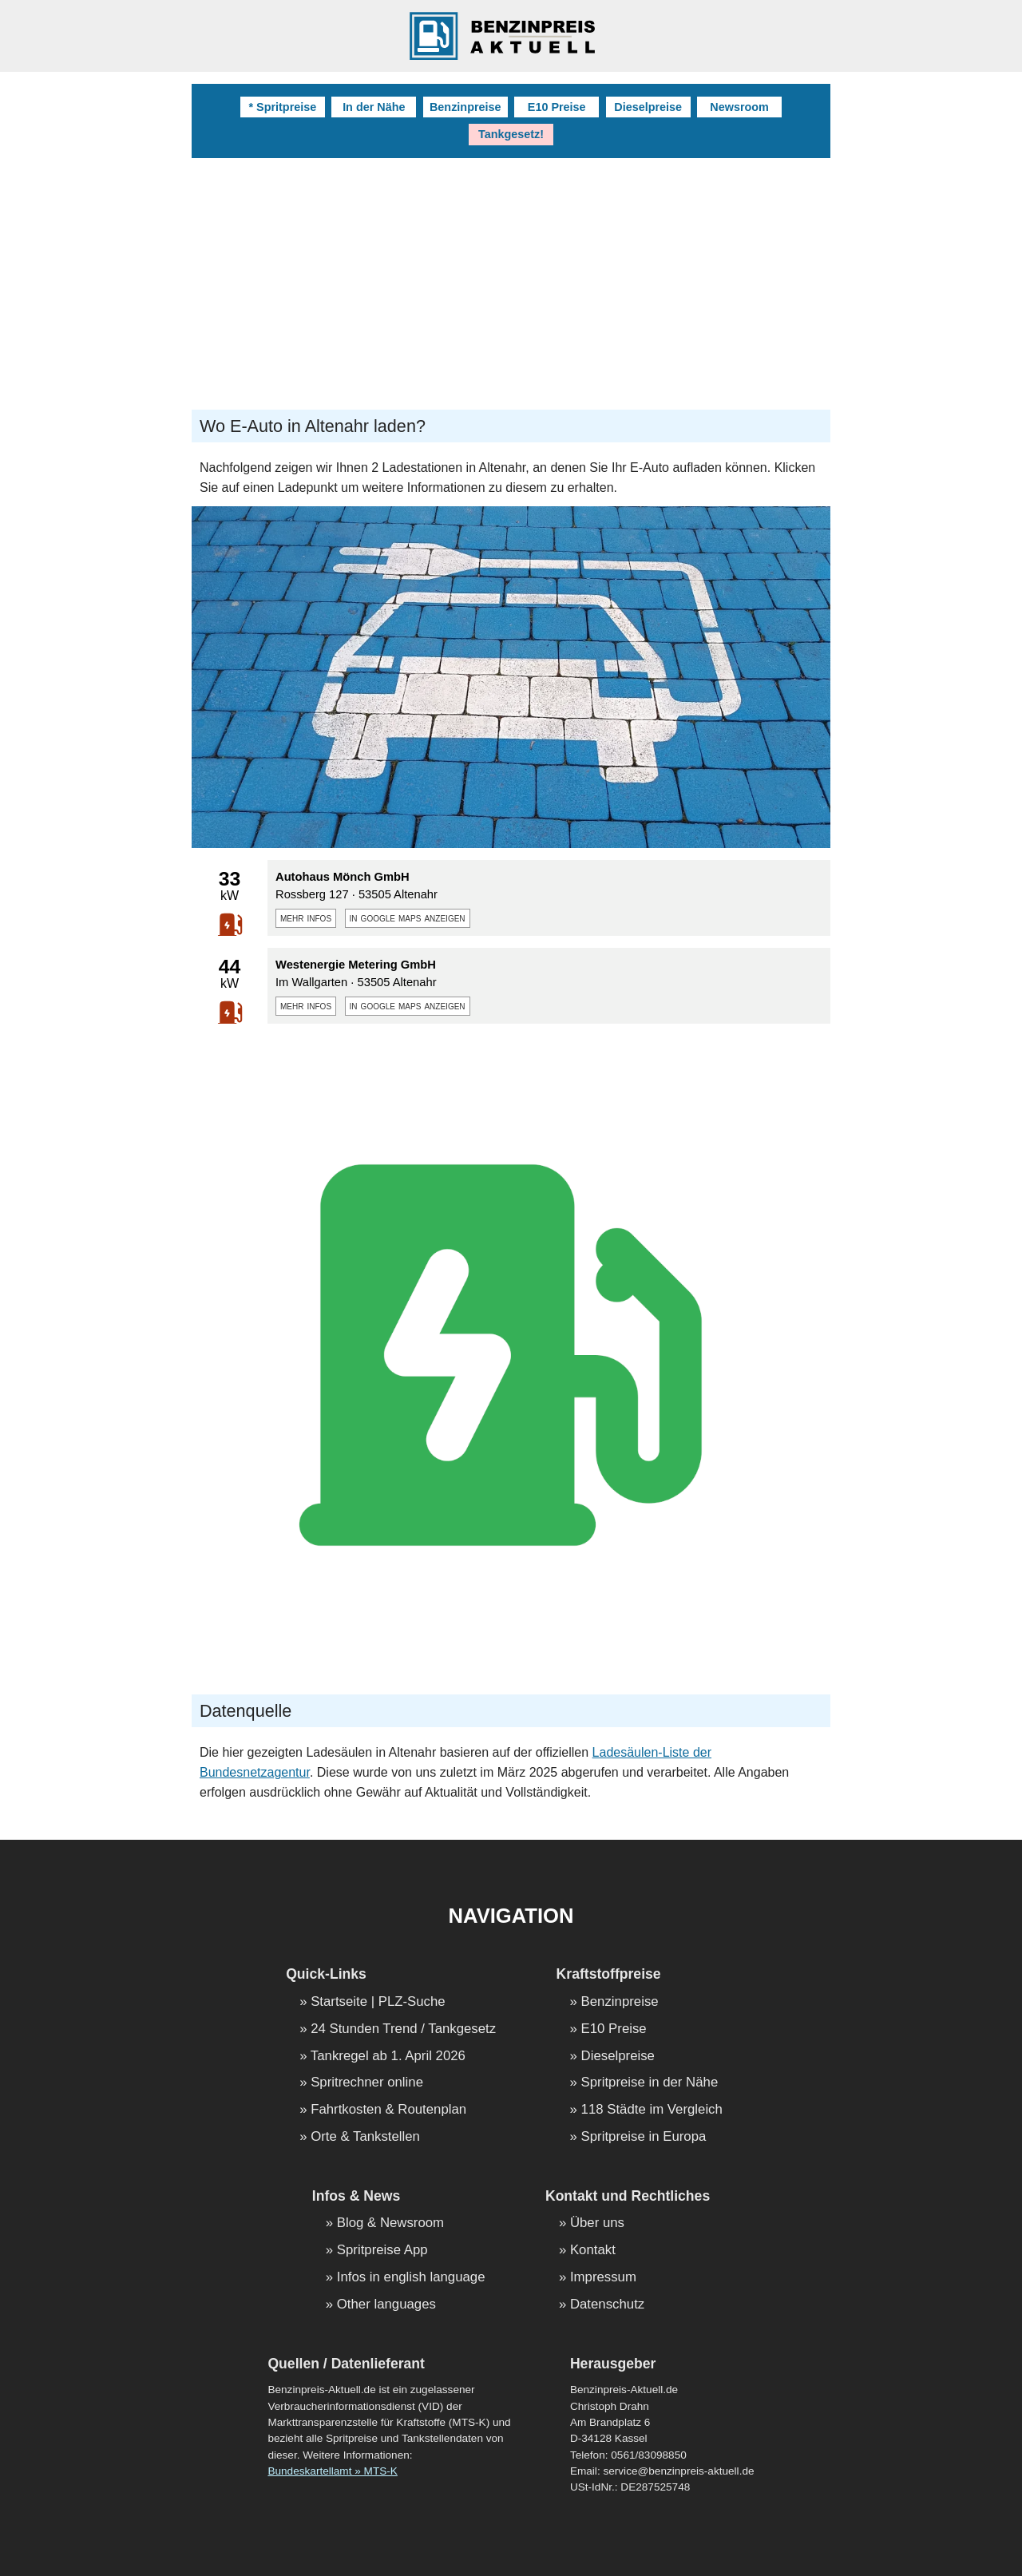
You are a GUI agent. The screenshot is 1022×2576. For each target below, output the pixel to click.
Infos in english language (411, 2278)
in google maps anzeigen (407, 917)
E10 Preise (557, 107)
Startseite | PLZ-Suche (378, 2002)
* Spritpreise (282, 107)
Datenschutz (607, 2305)
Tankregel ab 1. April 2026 (388, 2056)
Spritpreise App (382, 2250)
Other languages (386, 2305)
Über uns (597, 2223)
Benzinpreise (465, 107)
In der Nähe (374, 107)
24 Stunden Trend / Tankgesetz (403, 2029)
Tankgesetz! (511, 134)
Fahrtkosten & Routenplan (388, 2110)
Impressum (603, 2278)
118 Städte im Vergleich (652, 2110)
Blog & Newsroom (390, 2223)
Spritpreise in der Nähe (650, 2083)
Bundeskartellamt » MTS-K (332, 2471)
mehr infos (305, 917)
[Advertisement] (511, 278)
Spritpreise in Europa (644, 2137)
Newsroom (739, 107)
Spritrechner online (367, 2083)
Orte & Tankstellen (365, 2137)
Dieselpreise (648, 107)
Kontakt (593, 2250)
